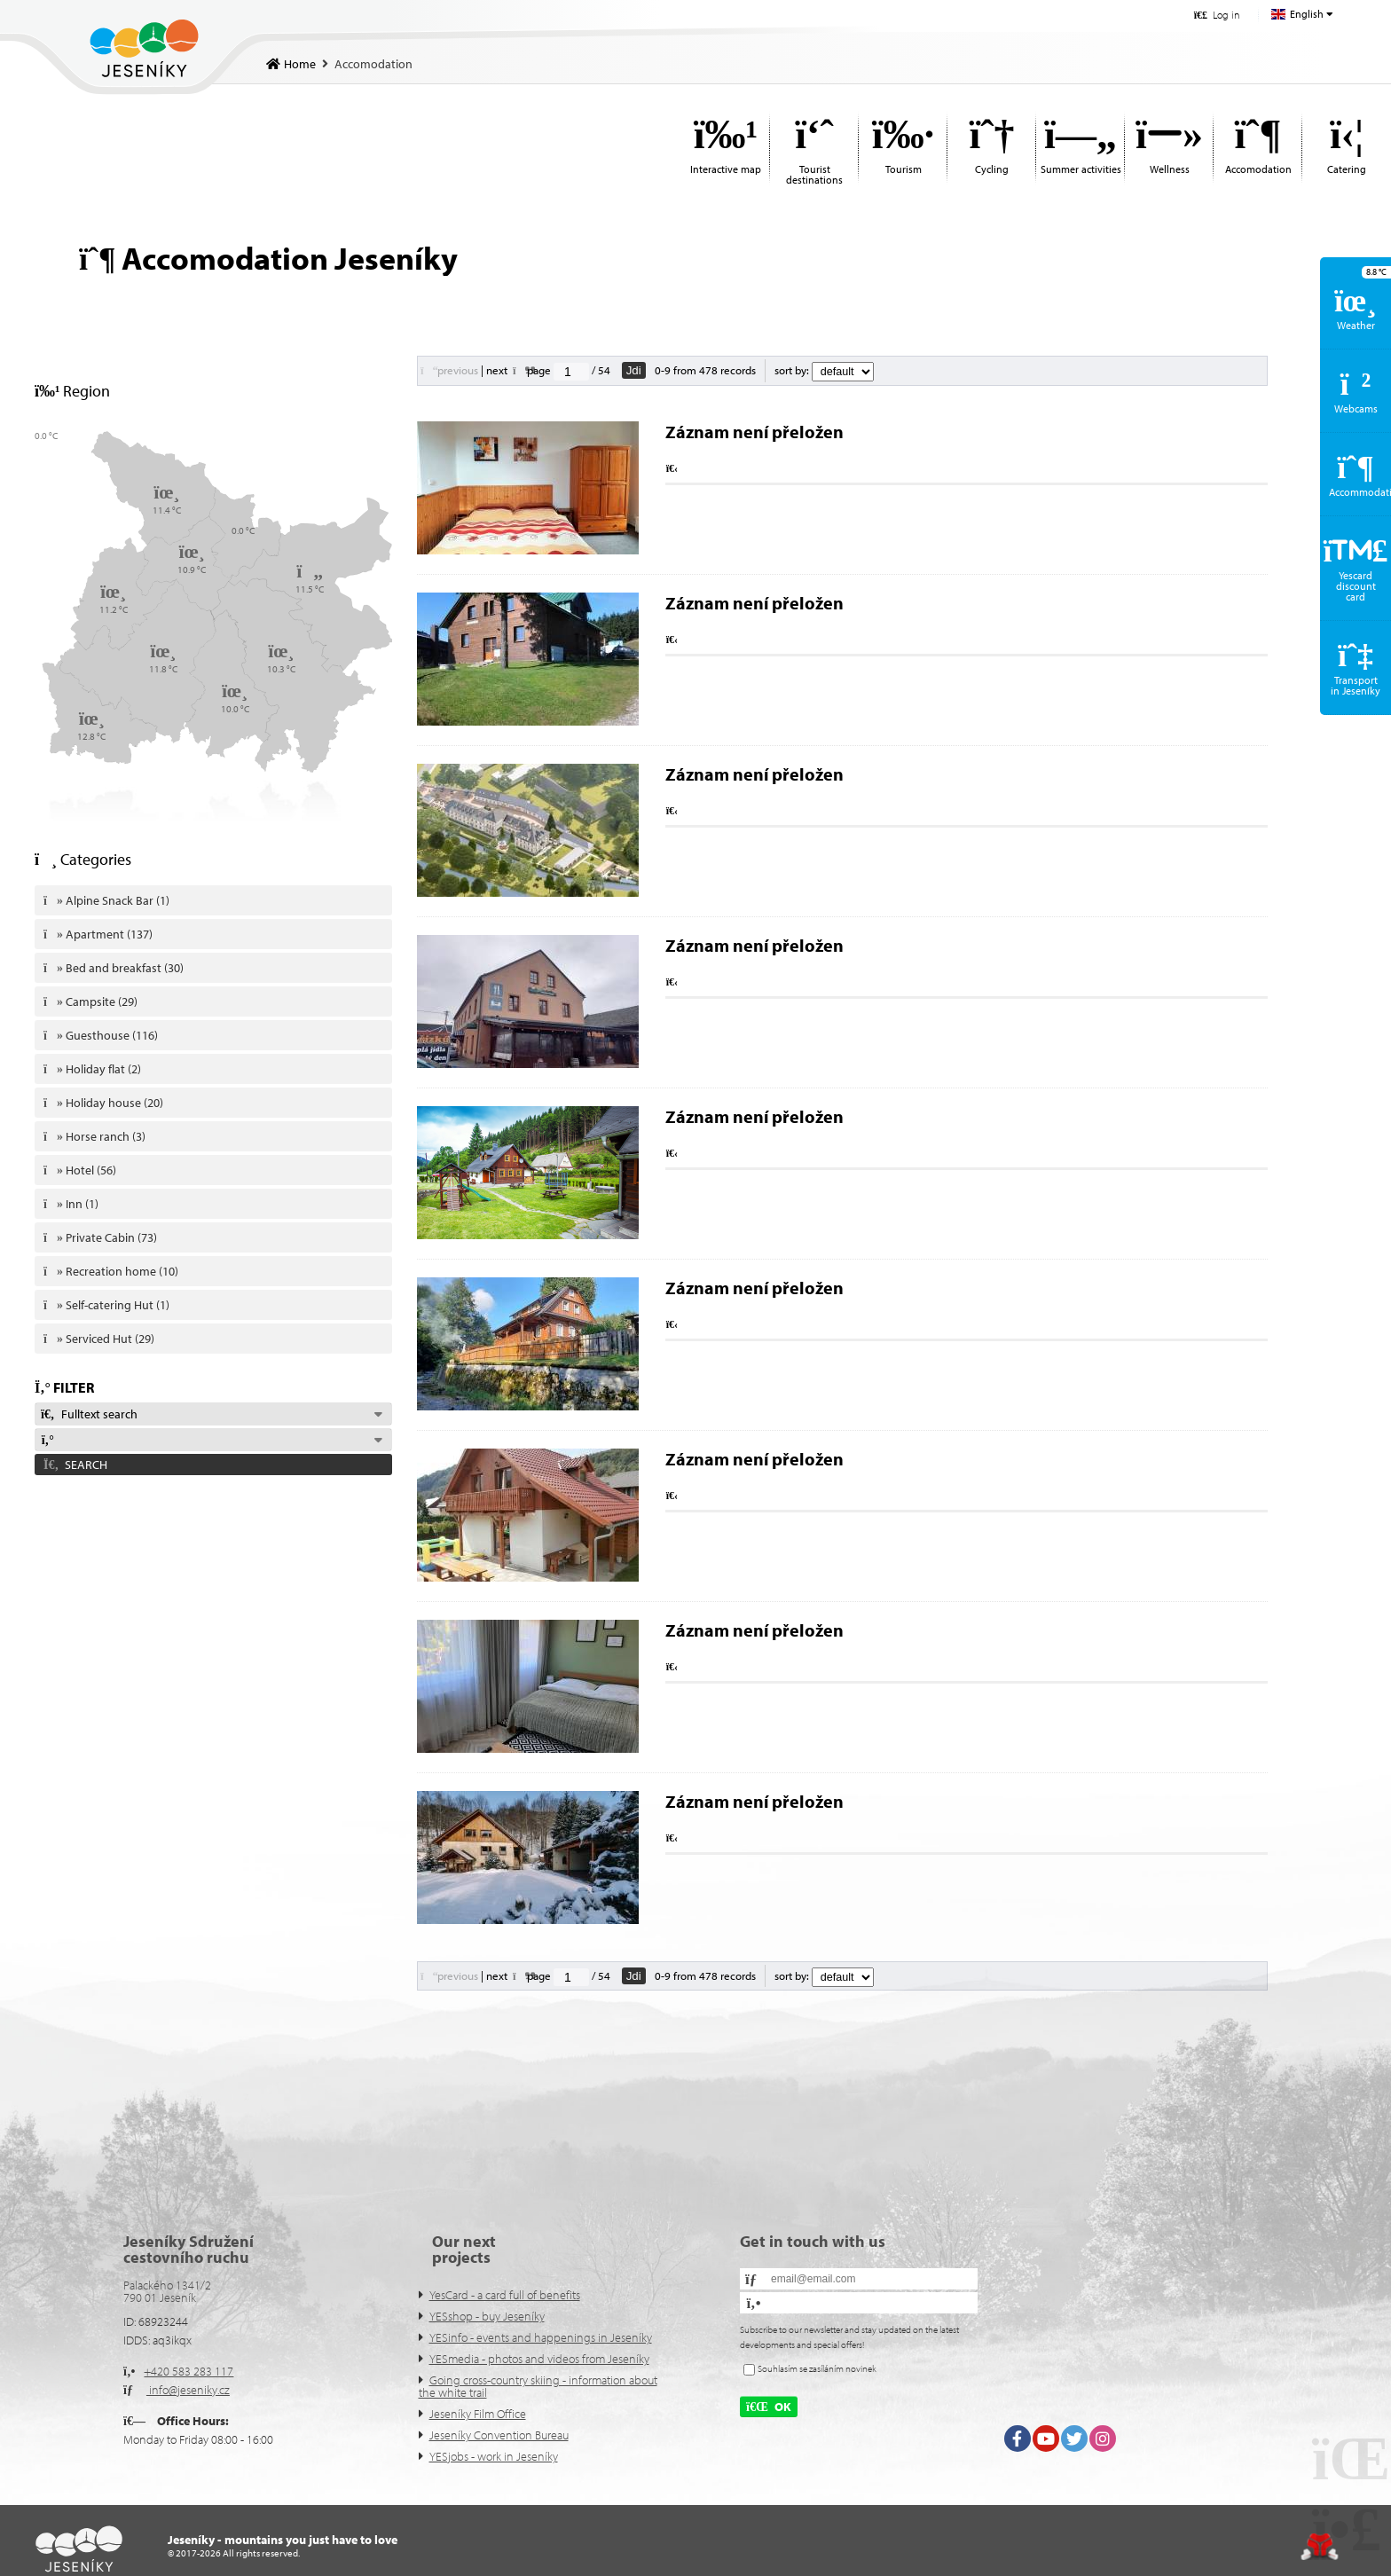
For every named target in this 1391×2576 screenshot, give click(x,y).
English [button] (1307, 13)
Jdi (633, 370)
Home (144, 48)
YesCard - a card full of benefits (504, 2295)
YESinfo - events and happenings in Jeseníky (540, 2337)
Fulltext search (89, 1414)
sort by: (824, 370)
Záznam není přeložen (754, 431)
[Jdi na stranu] (571, 372)
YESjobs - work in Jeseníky (493, 2456)
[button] (1217, 14)
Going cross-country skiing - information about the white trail (538, 2386)
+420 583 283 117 (188, 2371)
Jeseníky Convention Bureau (499, 2435)
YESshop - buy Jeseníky (487, 2316)
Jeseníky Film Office (477, 2414)
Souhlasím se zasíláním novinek (817, 2368)
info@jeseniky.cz (188, 2390)
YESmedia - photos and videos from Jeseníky (539, 2359)
